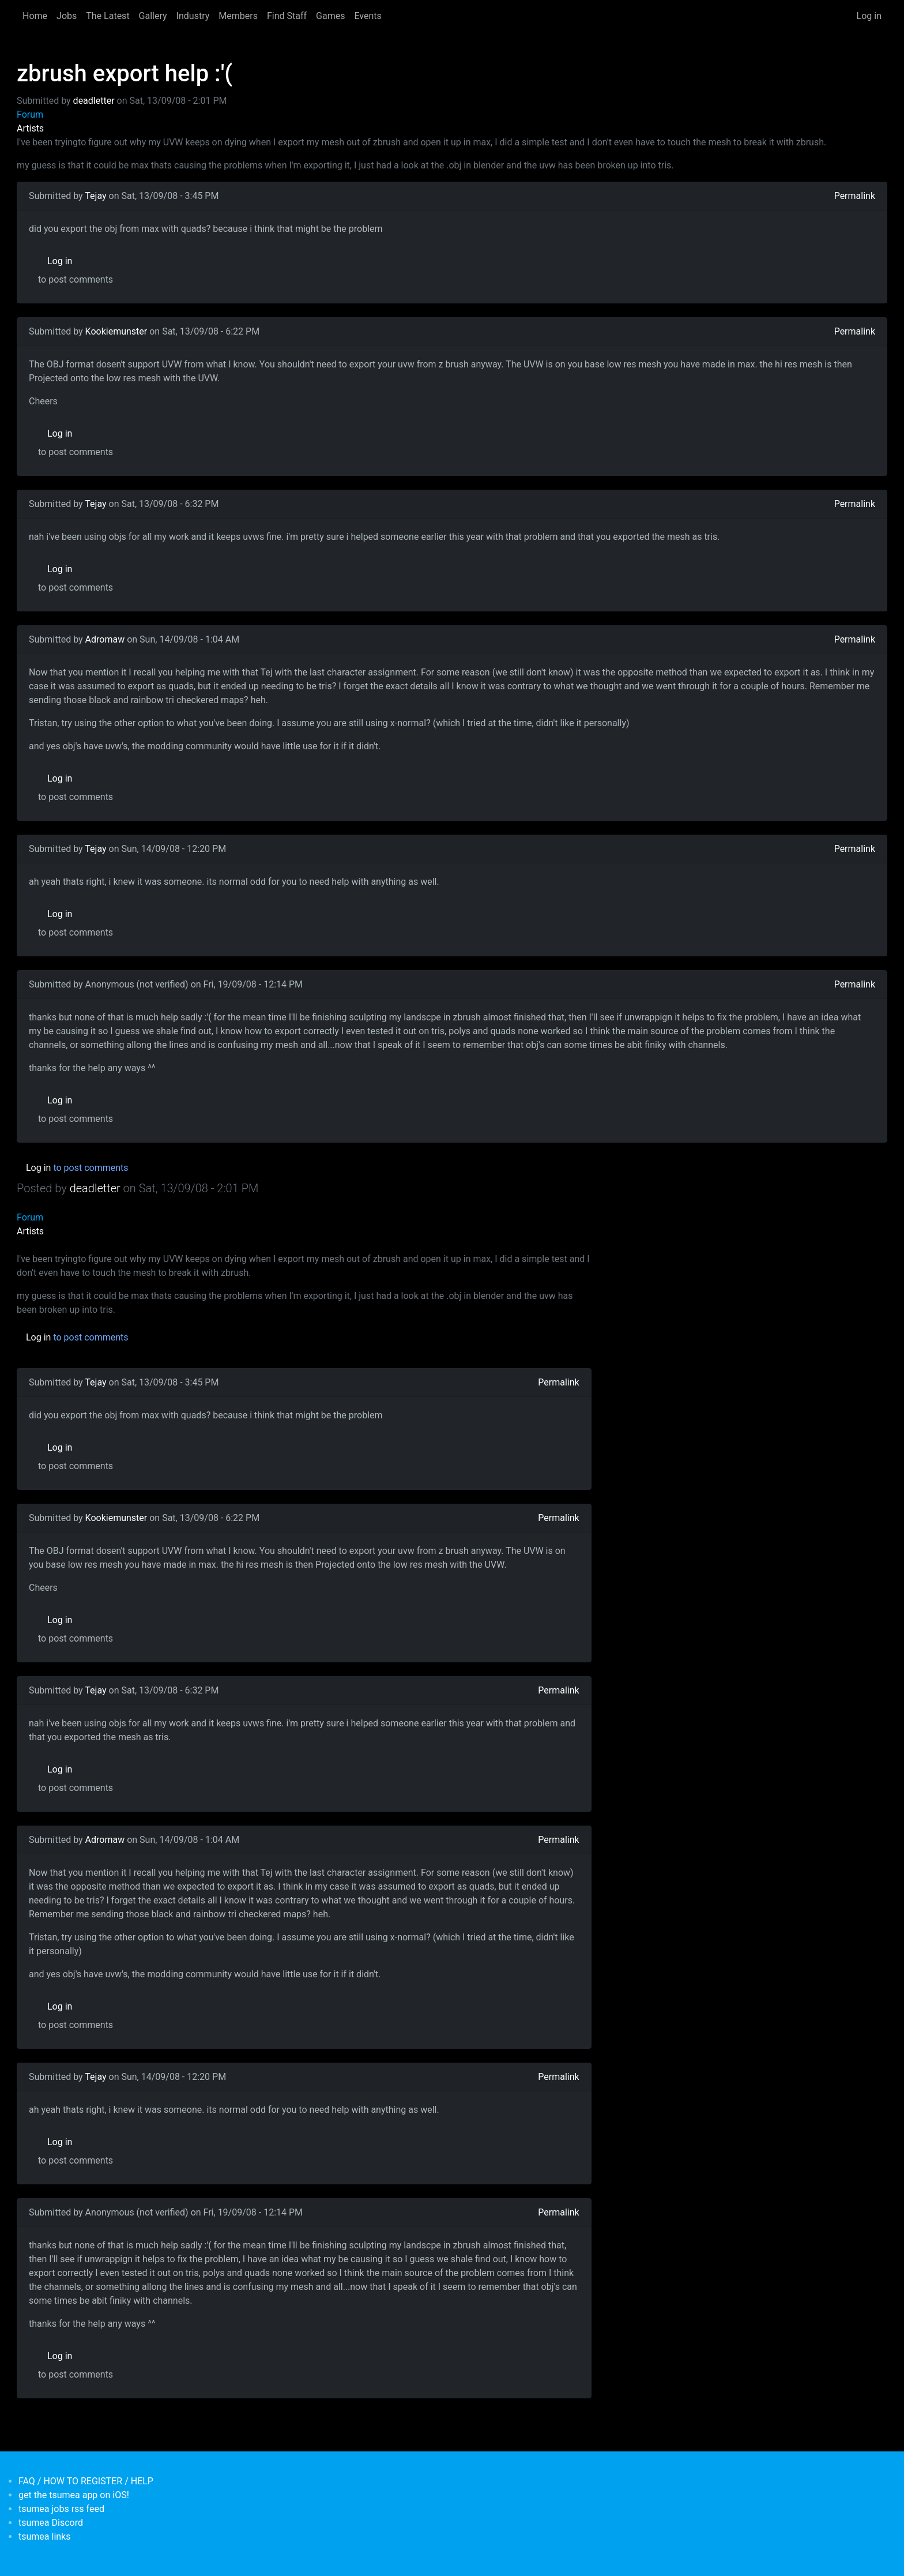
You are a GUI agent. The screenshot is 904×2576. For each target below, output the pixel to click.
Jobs (66, 15)
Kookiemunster (116, 331)
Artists (30, 128)
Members (238, 15)
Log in (869, 15)
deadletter (94, 100)
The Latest (107, 15)
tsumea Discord (50, 2522)
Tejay (95, 195)
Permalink (854, 195)
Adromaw (105, 639)
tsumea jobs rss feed (61, 2508)
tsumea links (44, 2536)
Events (367, 15)
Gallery (153, 15)
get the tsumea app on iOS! (73, 2494)
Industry (193, 15)
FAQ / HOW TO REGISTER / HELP (85, 2481)
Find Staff (287, 15)
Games (330, 15)
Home (34, 15)
